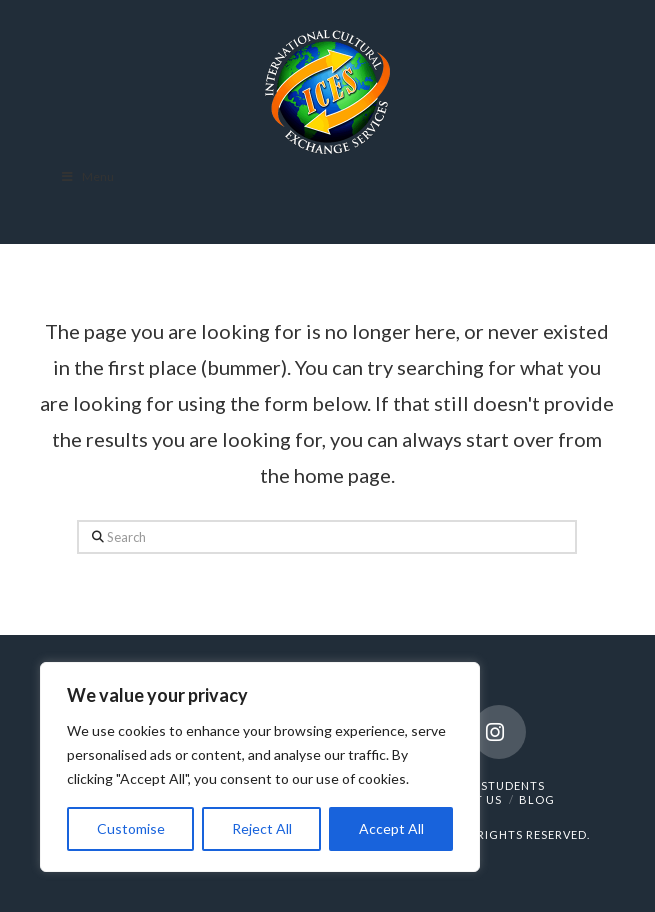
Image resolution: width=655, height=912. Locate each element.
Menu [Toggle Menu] (86, 176)
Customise (131, 828)
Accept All (391, 828)
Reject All (262, 828)
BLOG (537, 799)
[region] (260, 767)
